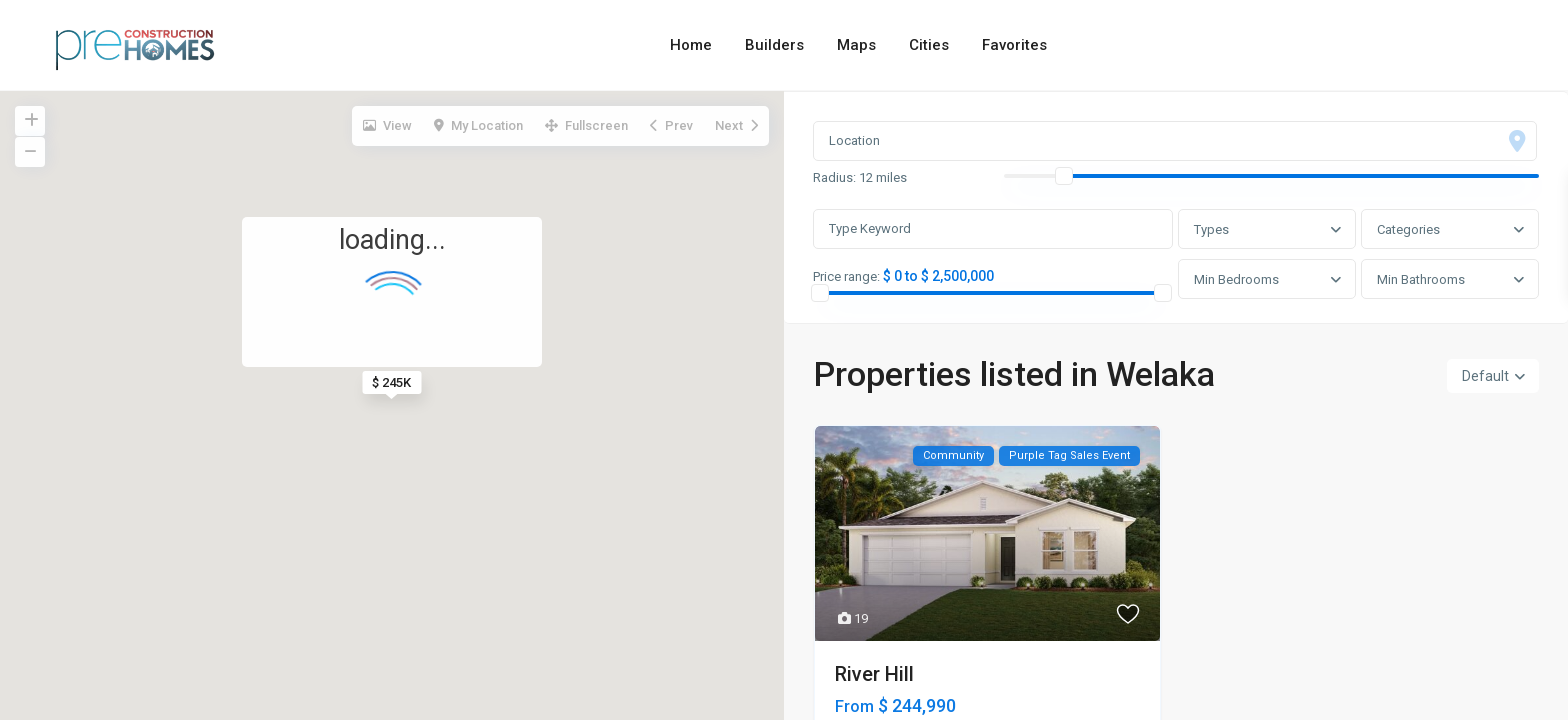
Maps (856, 45)
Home (691, 45)
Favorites (1014, 45)
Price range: (847, 278)
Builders (774, 45)
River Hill (874, 676)
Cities (929, 45)
